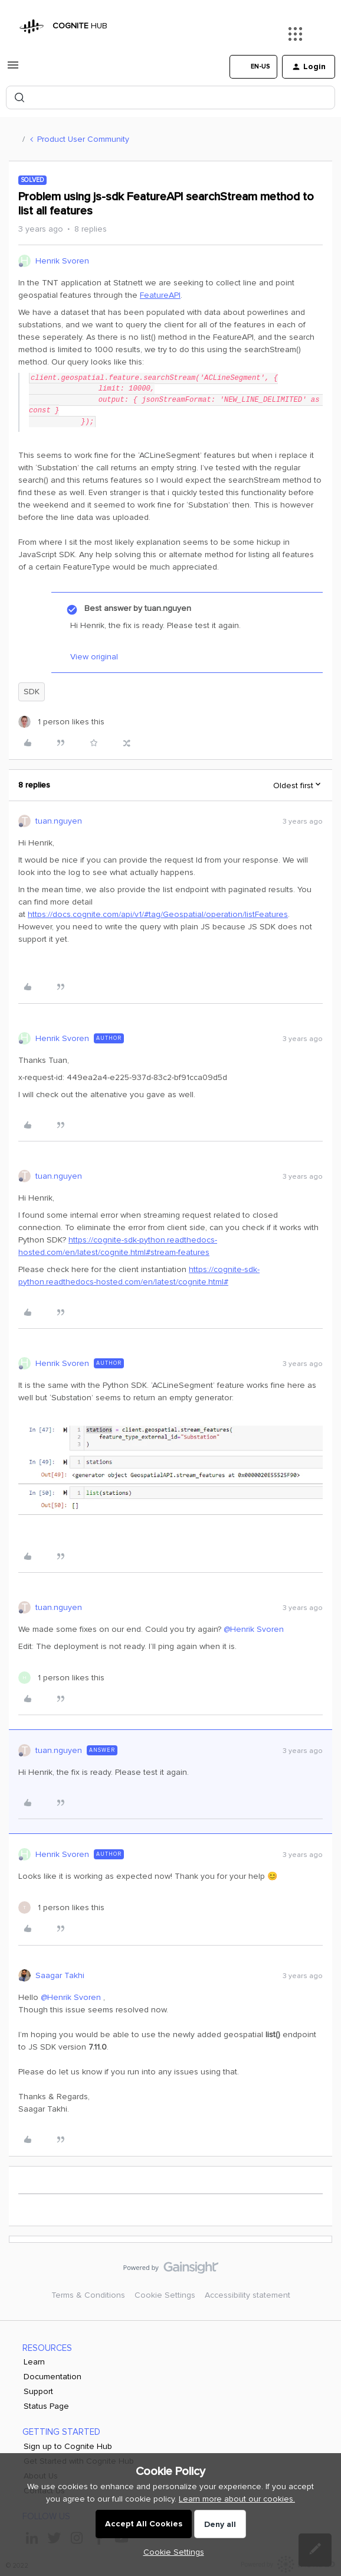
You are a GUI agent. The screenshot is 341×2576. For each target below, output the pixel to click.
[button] (13, 69)
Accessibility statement (247, 2295)
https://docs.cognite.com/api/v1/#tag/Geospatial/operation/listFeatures (158, 914)
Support (38, 2391)
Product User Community (83, 139)
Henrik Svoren (62, 261)
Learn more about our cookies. (237, 2499)
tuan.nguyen (58, 821)
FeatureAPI (160, 295)
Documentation (52, 2377)
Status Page (46, 2406)
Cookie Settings (165, 2295)
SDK (32, 692)
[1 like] (61, 721)
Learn (34, 2362)
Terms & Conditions (88, 2295)
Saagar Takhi (59, 1975)
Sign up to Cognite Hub (68, 2446)
